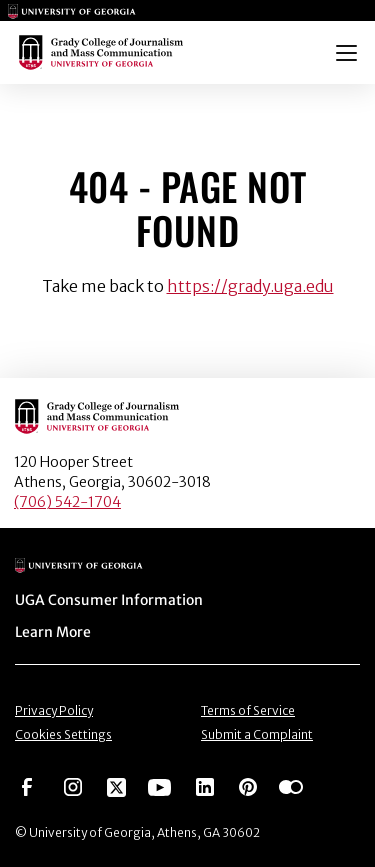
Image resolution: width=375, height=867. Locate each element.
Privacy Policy (54, 710)
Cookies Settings (63, 734)
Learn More (53, 632)
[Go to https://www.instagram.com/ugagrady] (73, 786)
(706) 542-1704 (67, 502)
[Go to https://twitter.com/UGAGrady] (116, 786)
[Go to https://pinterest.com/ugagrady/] (248, 786)
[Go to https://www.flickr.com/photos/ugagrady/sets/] (291, 786)
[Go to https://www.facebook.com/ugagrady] (27, 786)
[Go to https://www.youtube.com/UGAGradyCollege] (159, 786)
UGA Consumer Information (109, 600)
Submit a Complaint (257, 734)
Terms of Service (248, 710)
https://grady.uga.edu (250, 286)
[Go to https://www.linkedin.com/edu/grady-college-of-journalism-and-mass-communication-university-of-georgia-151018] (205, 786)
